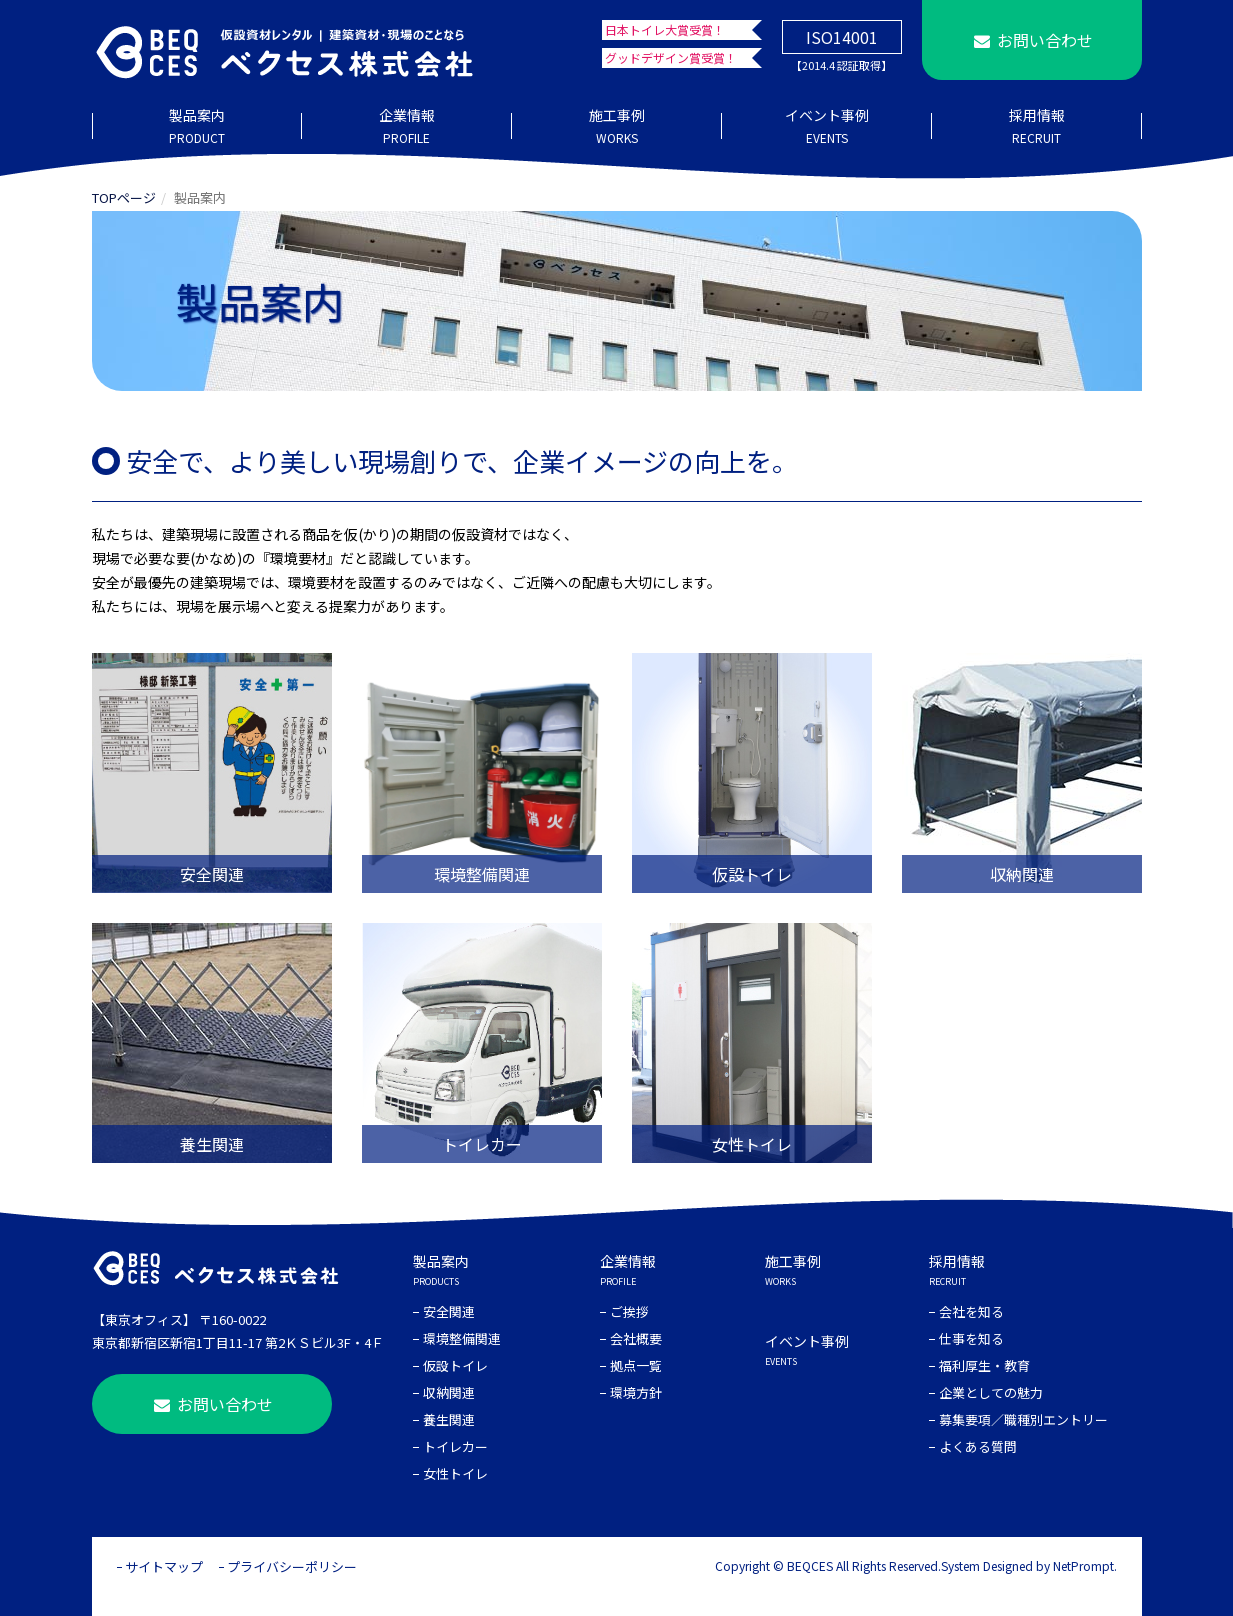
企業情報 (407, 127)
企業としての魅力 (991, 1392)
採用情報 (1037, 127)
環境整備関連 (462, 1338)
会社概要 (636, 1338)
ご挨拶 (629, 1311)
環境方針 (636, 1392)
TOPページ (124, 197)
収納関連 (449, 1392)
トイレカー (455, 1446)
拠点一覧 (636, 1365)
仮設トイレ (455, 1365)
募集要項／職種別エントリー (1023, 1419)
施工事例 (617, 127)
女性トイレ (455, 1473)
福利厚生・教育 (984, 1365)
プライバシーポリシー (292, 1566)
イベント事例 (827, 127)
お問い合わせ (1031, 40)
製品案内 (197, 127)
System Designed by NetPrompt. (1029, 1565)
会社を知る (971, 1311)
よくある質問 (978, 1446)
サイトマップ (164, 1566)
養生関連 (449, 1419)
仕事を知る (971, 1338)
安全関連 (449, 1311)
